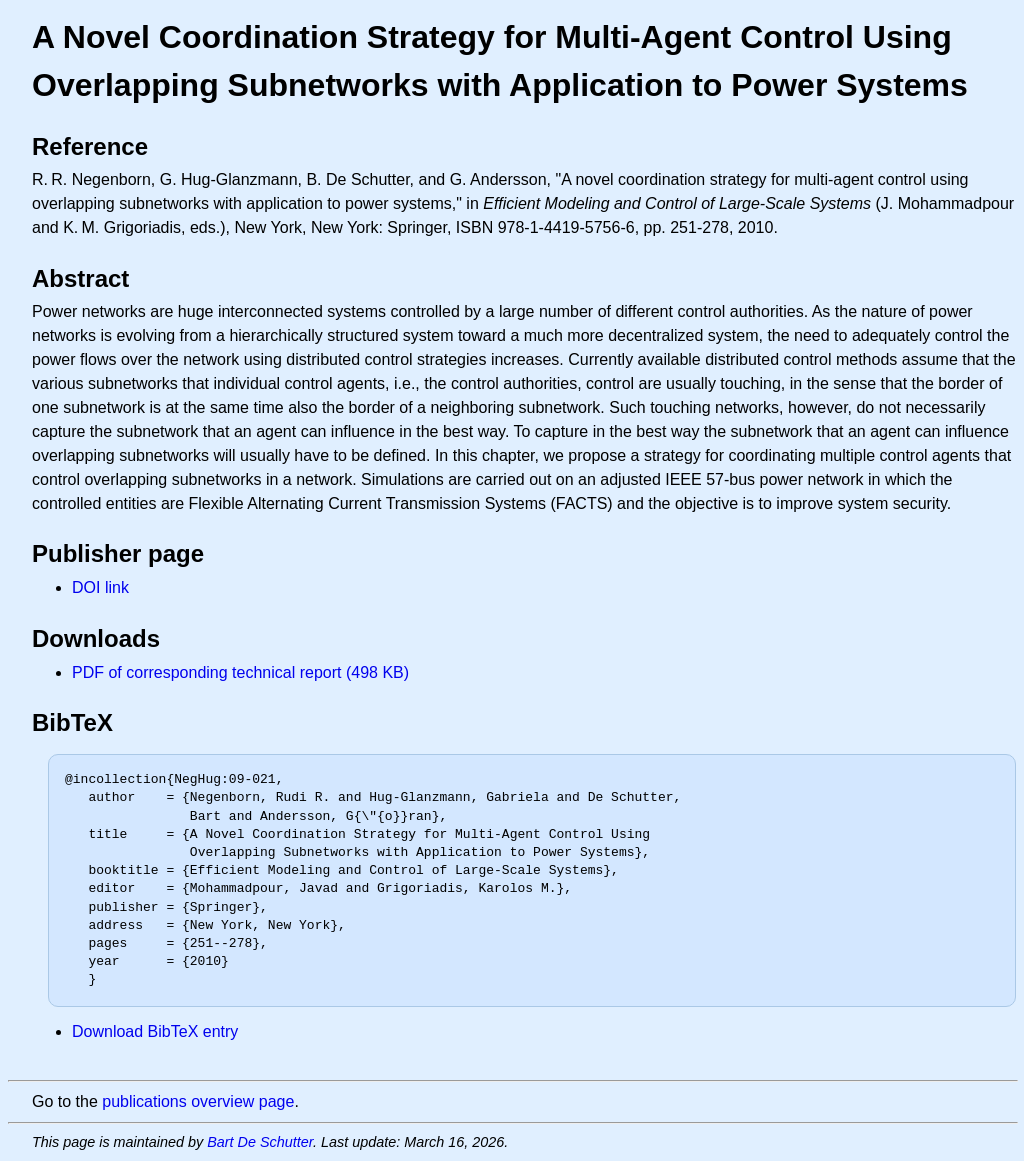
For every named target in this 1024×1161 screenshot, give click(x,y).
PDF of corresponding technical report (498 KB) (240, 672)
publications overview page (198, 1101)
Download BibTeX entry (155, 1031)
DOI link (100, 587)
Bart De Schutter (260, 1142)
